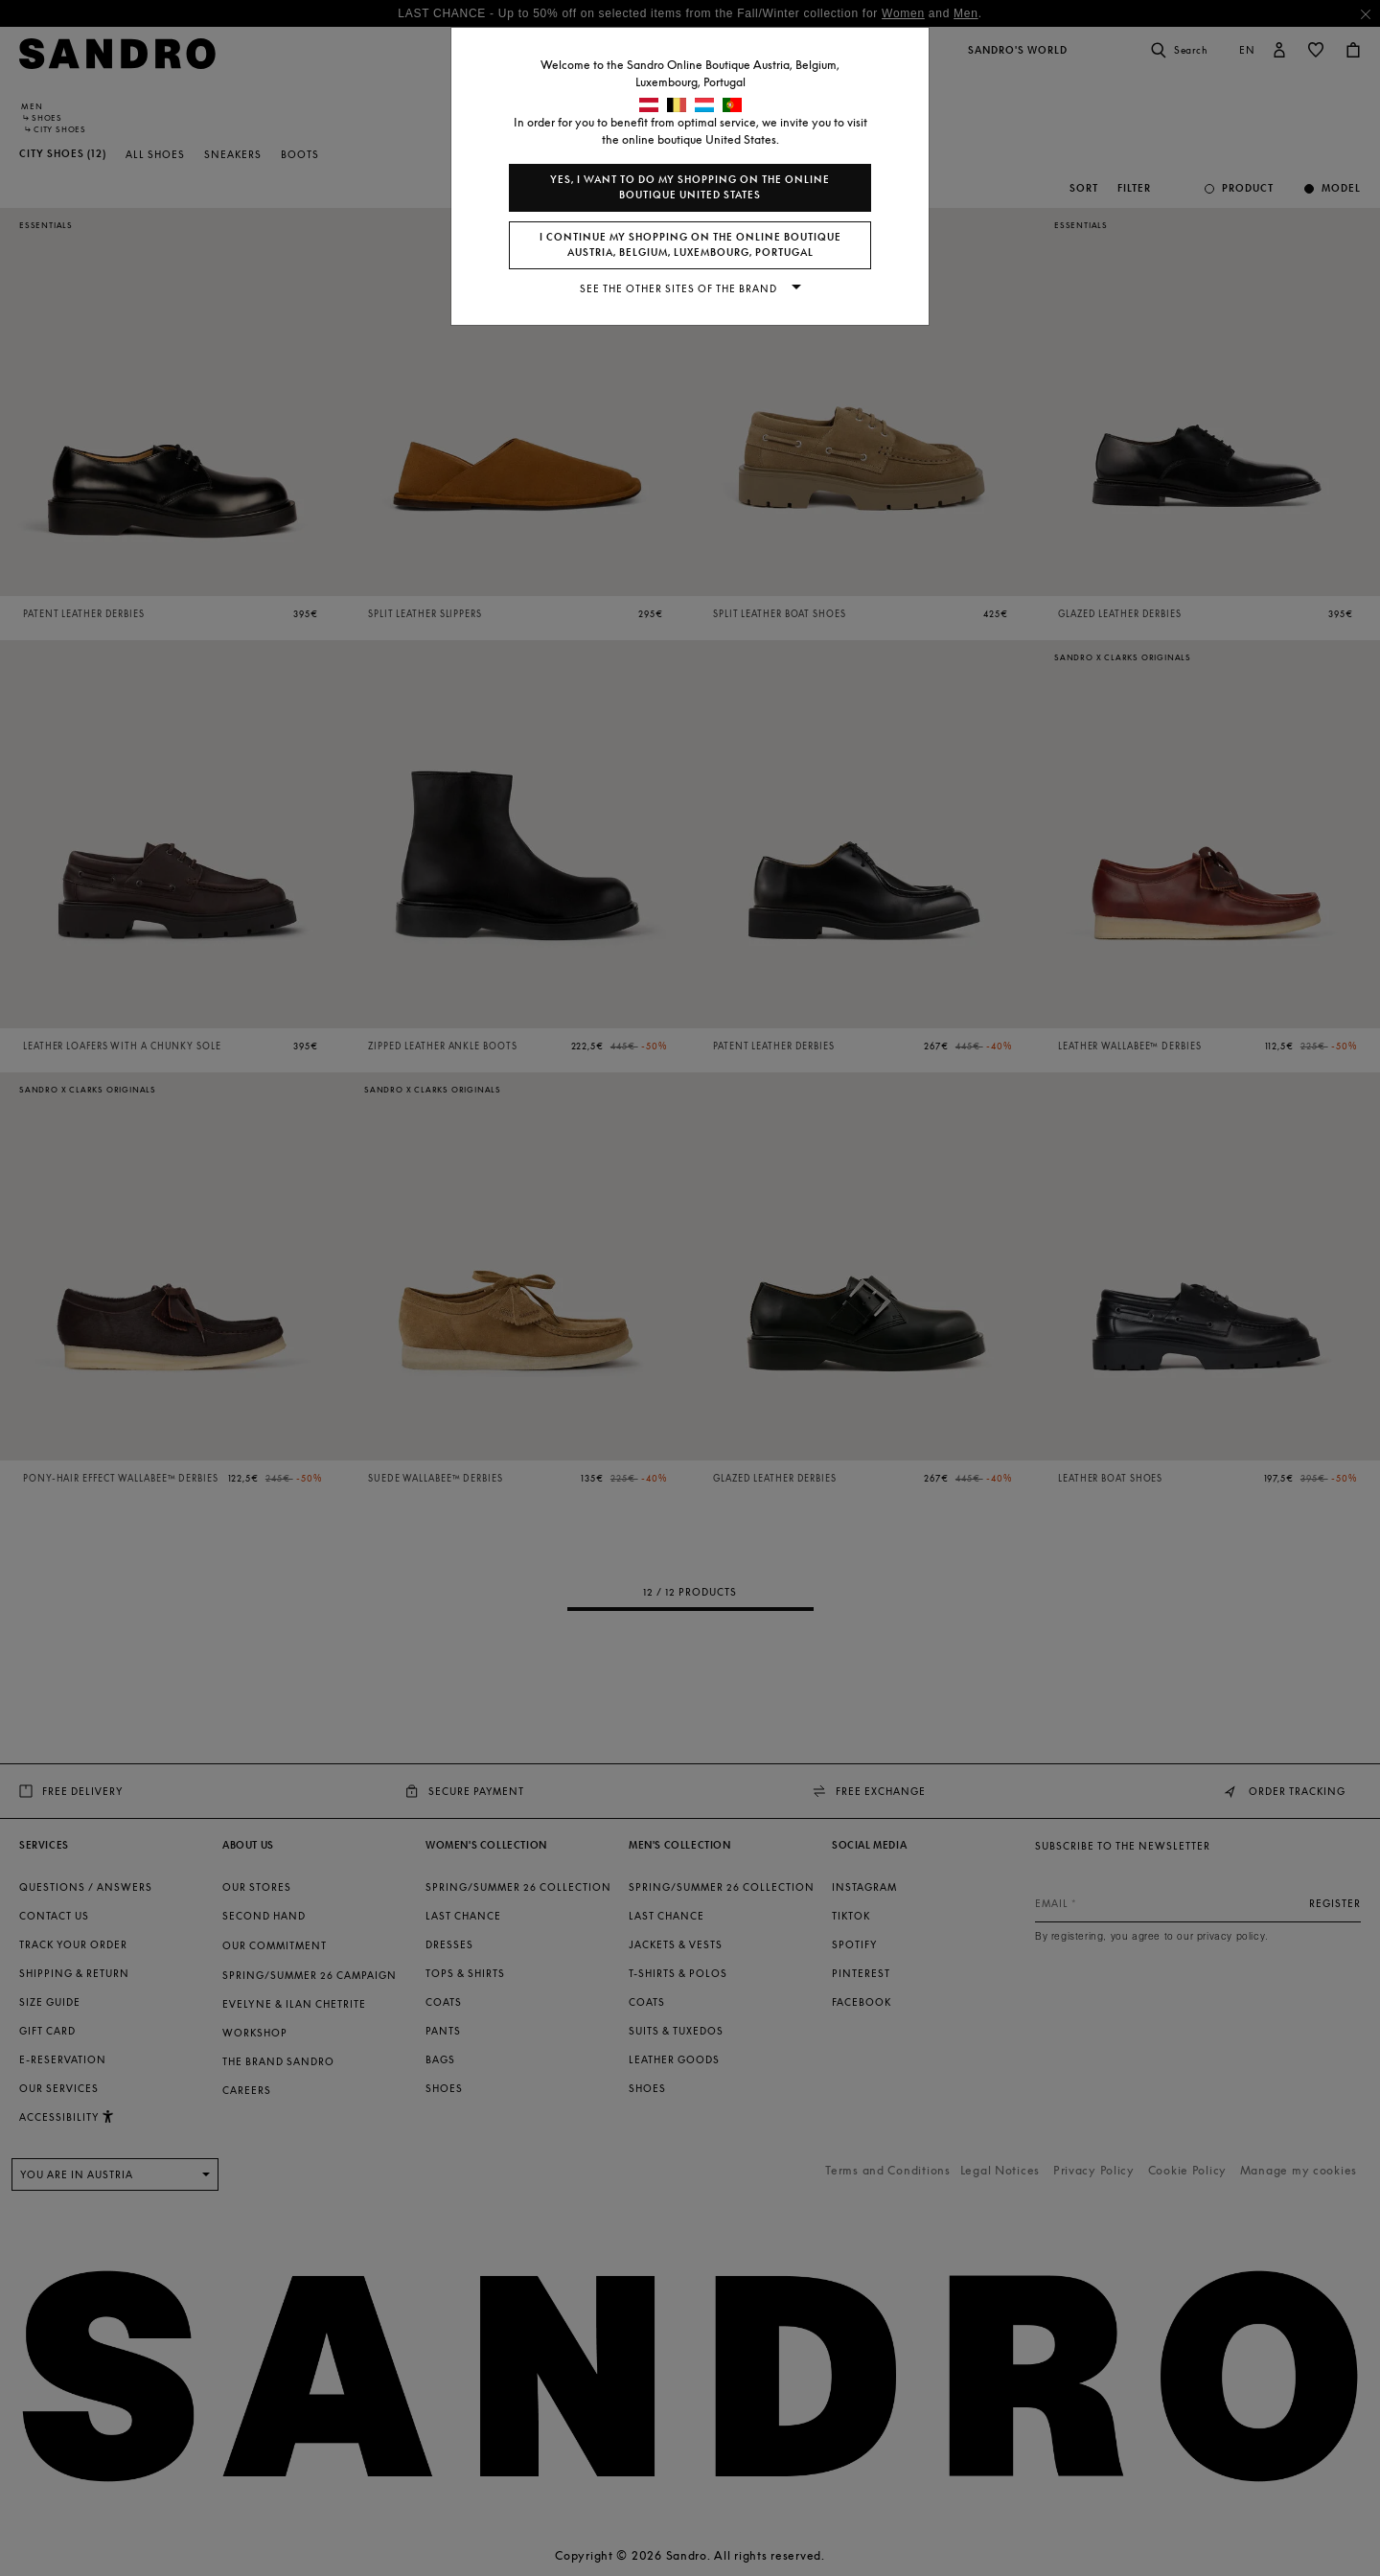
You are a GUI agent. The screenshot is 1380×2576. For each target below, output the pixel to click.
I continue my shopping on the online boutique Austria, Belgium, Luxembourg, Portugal (690, 245)
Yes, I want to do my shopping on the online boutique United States (690, 187)
